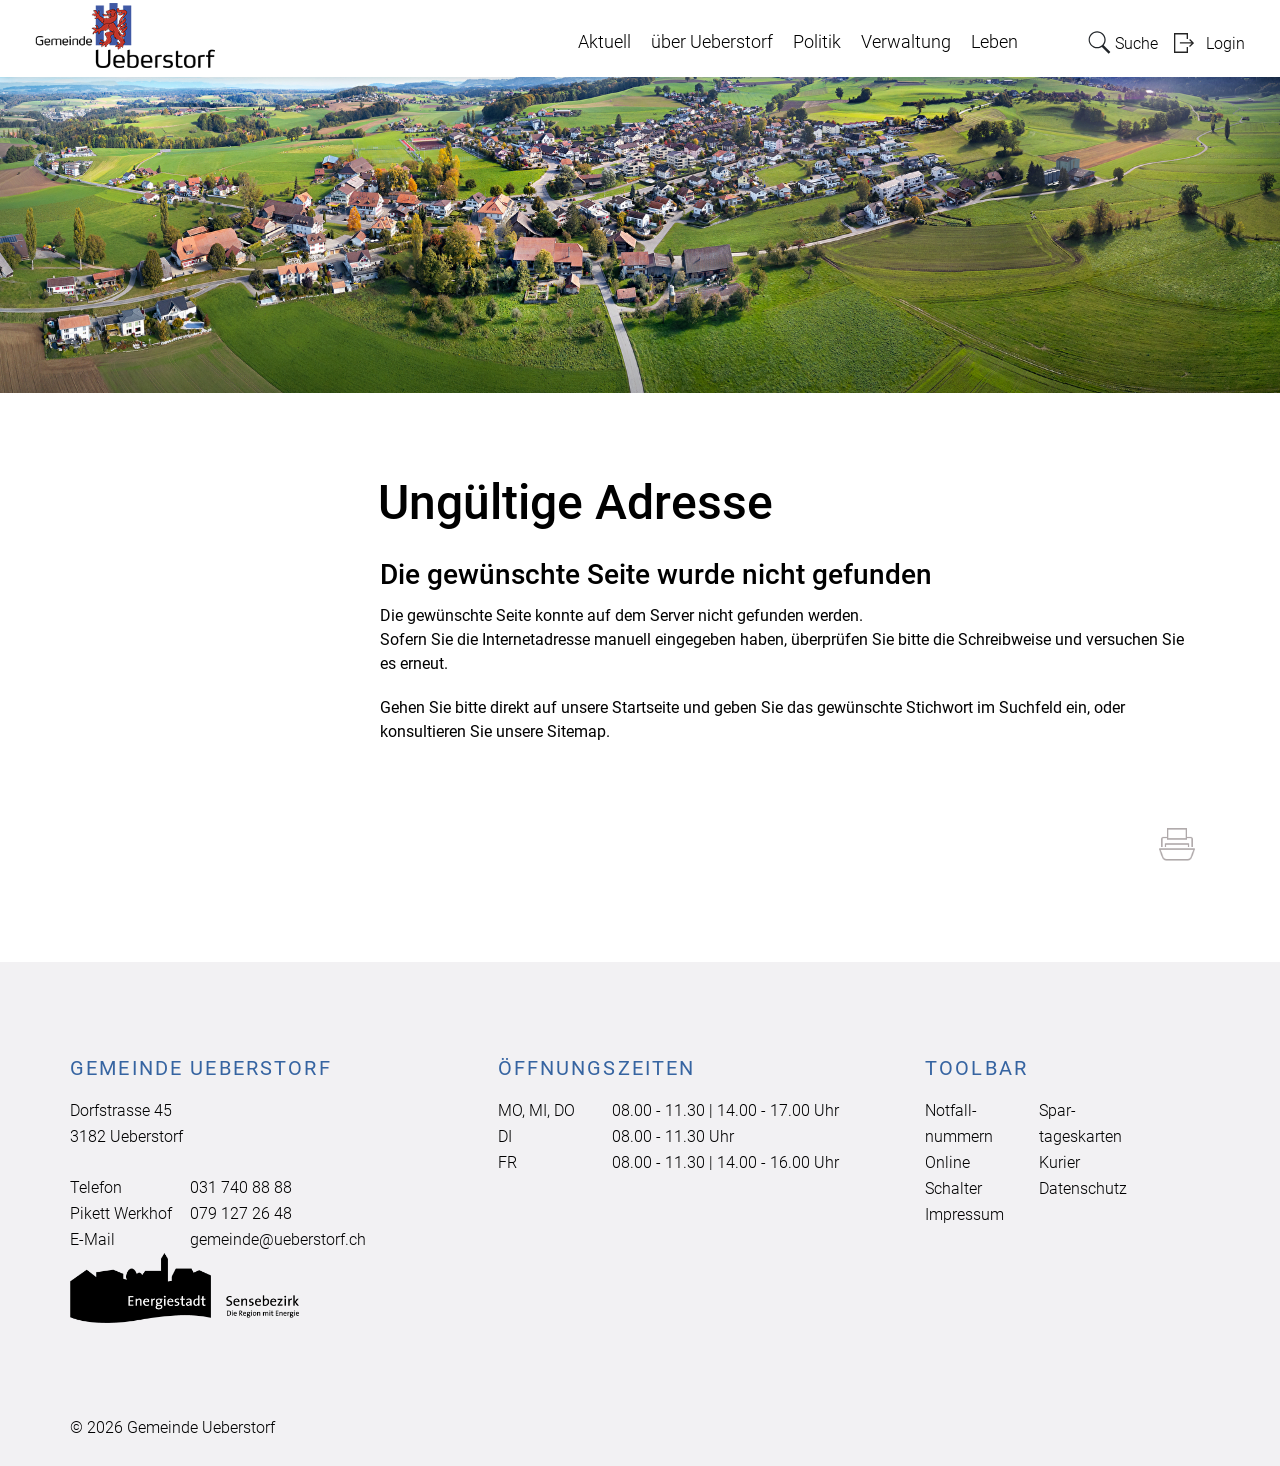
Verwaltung (906, 42)
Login (1225, 43)
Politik (817, 42)
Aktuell (604, 42)
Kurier (1059, 1162)
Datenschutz (1083, 1188)
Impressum (964, 1214)
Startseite (645, 707)
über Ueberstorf (712, 42)
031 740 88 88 (241, 1187)
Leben (994, 42)
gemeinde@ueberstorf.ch (278, 1239)
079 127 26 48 (241, 1213)
